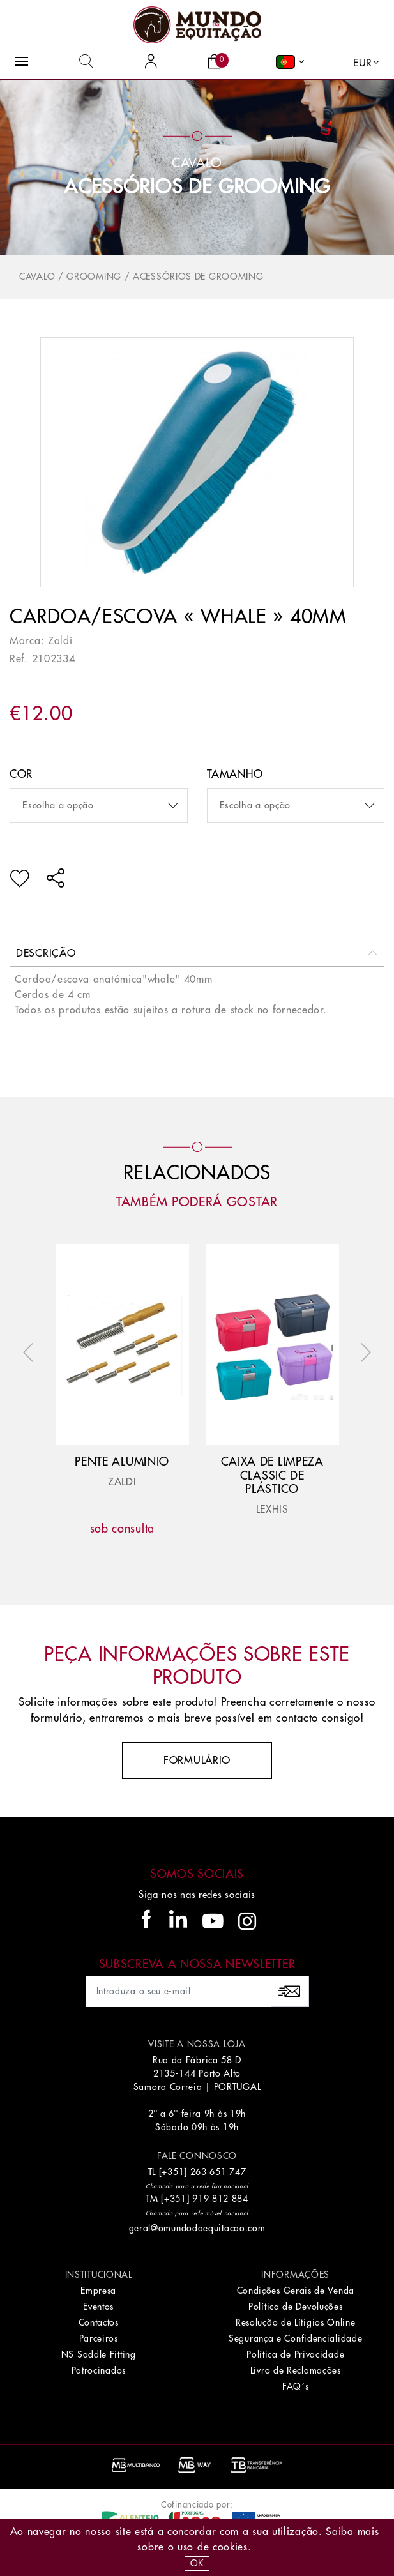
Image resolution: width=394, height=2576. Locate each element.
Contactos (99, 2322)
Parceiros (98, 2338)
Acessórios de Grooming (197, 187)
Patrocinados (99, 2370)
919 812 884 (220, 2198)
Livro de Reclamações (295, 2370)
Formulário (197, 1760)
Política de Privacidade (295, 2354)
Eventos (98, 2306)
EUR (362, 63)
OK (197, 2563)
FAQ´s (295, 2386)
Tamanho (235, 774)
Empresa (98, 2290)
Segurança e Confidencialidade (295, 2338)
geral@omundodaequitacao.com (197, 2228)
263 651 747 (218, 2171)
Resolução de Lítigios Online (296, 2322)
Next (362, 1352)
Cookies (230, 2547)
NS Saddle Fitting (98, 2354)
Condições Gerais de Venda (296, 2290)
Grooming (93, 276)
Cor (21, 774)
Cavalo (37, 276)
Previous (31, 1352)
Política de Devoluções (295, 2306)
